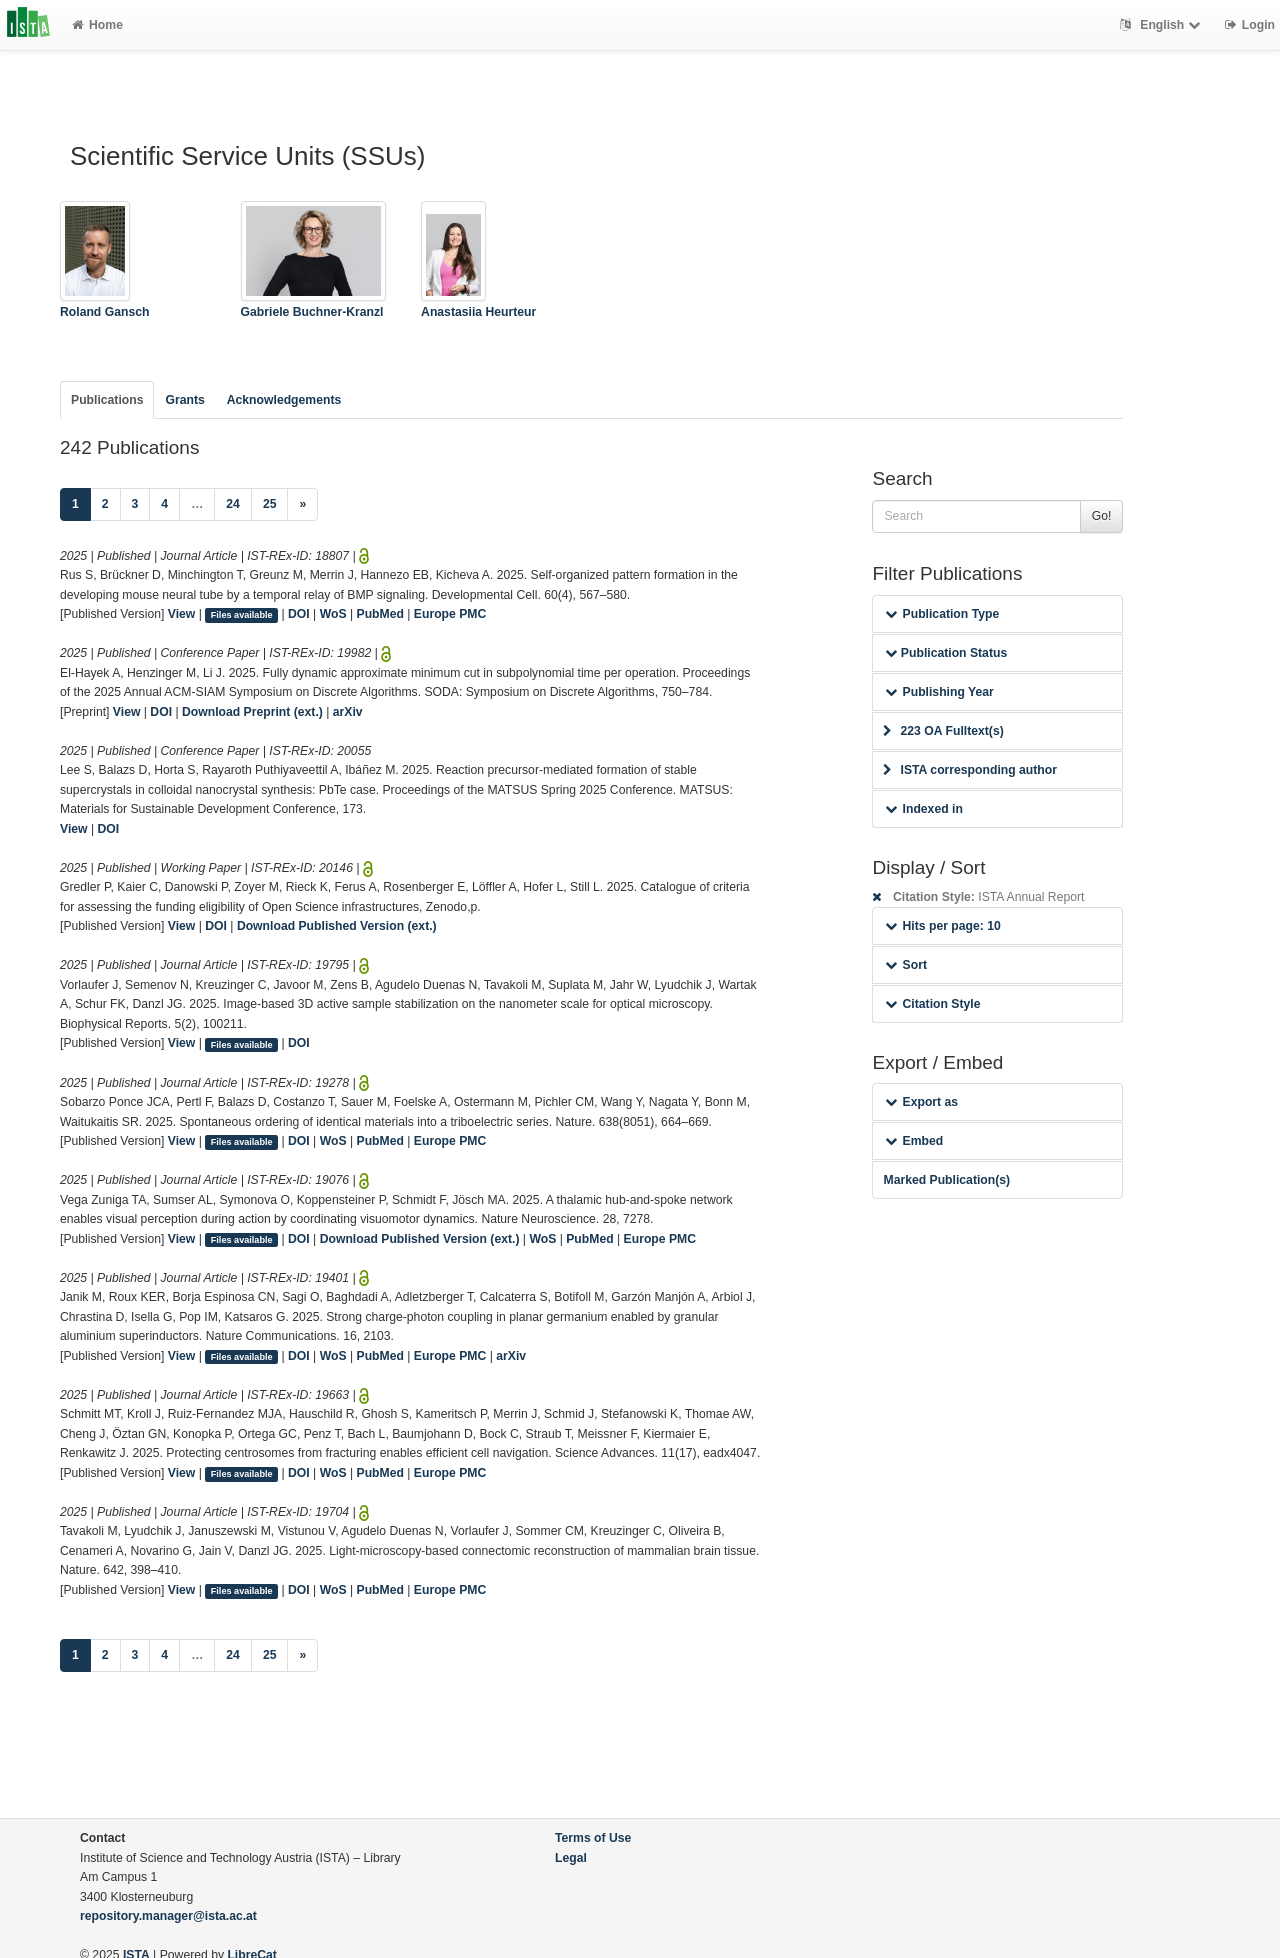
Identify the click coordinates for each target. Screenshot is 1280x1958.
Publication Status (946, 653)
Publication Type (942, 614)
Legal (571, 1858)
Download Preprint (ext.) (252, 712)
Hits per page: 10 (942, 926)
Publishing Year (939, 692)
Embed (914, 1141)
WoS (333, 614)
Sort (905, 965)
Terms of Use (593, 1838)
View (182, 614)
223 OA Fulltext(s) (943, 731)
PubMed (380, 614)
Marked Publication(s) (946, 1180)
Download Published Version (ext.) (337, 926)
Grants (184, 400)
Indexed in (923, 809)
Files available (242, 615)
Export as (921, 1102)
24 (233, 504)
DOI (299, 614)
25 (270, 504)
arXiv (348, 712)
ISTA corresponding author (970, 770)
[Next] (302, 505)
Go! (1102, 516)
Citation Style (932, 1004)
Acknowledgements (284, 400)
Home (97, 25)
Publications (107, 400)
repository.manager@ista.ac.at (168, 1916)
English (1162, 25)
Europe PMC (450, 614)
